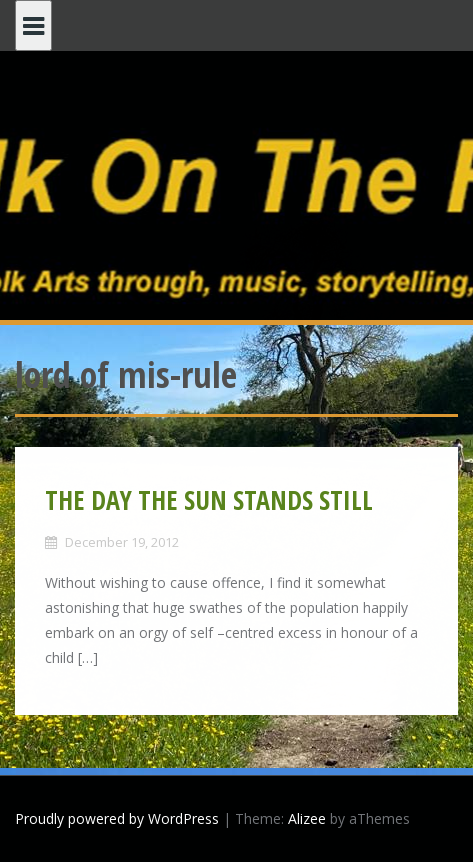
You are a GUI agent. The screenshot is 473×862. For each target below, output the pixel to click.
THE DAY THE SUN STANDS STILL (209, 500)
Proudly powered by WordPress (117, 818)
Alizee (307, 818)
